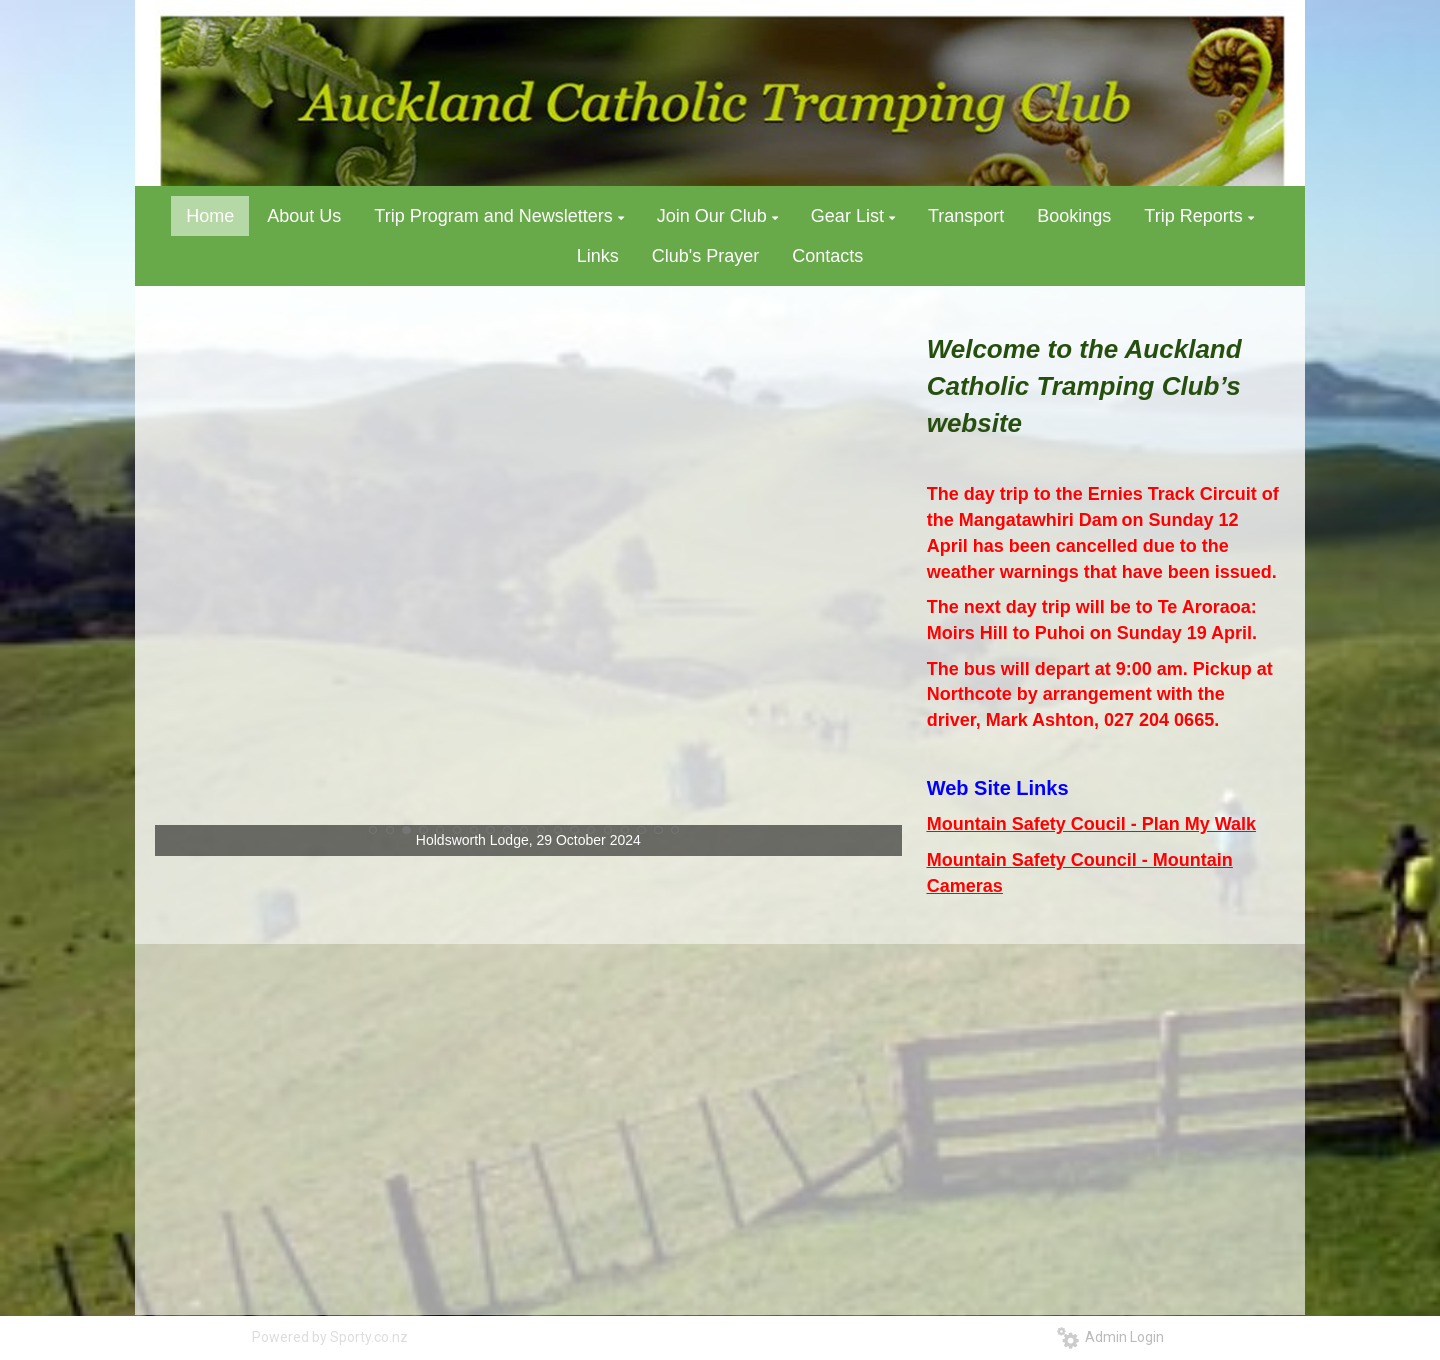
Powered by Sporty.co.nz (330, 1337)
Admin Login (1110, 1337)
